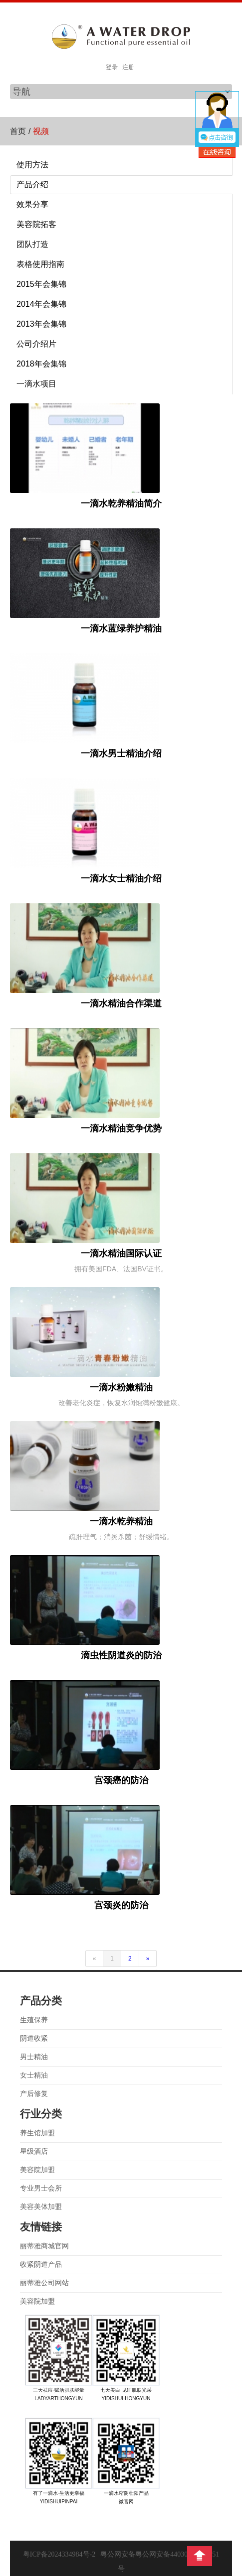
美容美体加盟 (41, 2206)
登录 (112, 67)
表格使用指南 (40, 264)
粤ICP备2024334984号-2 (59, 2554)
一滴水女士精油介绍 (121, 878)
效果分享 (32, 204)
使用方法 (32, 164)
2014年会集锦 (41, 304)
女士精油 (34, 2075)
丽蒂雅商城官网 (44, 2246)
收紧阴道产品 (41, 2264)
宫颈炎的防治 (121, 1905)
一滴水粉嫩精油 (121, 1387)
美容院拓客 (36, 224)
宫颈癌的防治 (121, 1780)
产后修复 (34, 2093)
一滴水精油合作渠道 (121, 1003)
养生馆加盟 (37, 2133)
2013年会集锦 (41, 324)
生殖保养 (34, 2020)
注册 (128, 67)
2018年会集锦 (41, 364)
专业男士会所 (41, 2188)
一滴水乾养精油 (121, 1521)
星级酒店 (34, 2151)
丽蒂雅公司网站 (44, 2283)
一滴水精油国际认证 (121, 1253)
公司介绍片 (36, 344)
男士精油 (34, 2057)
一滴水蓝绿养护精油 (121, 628)
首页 (18, 130)
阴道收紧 (34, 2038)
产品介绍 (32, 184)
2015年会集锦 (41, 284)
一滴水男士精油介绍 (121, 753)
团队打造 (32, 244)
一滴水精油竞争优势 (121, 1128)
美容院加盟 (37, 2170)
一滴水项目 (36, 383)
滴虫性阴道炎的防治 (121, 1655)
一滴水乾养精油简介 (121, 503)
